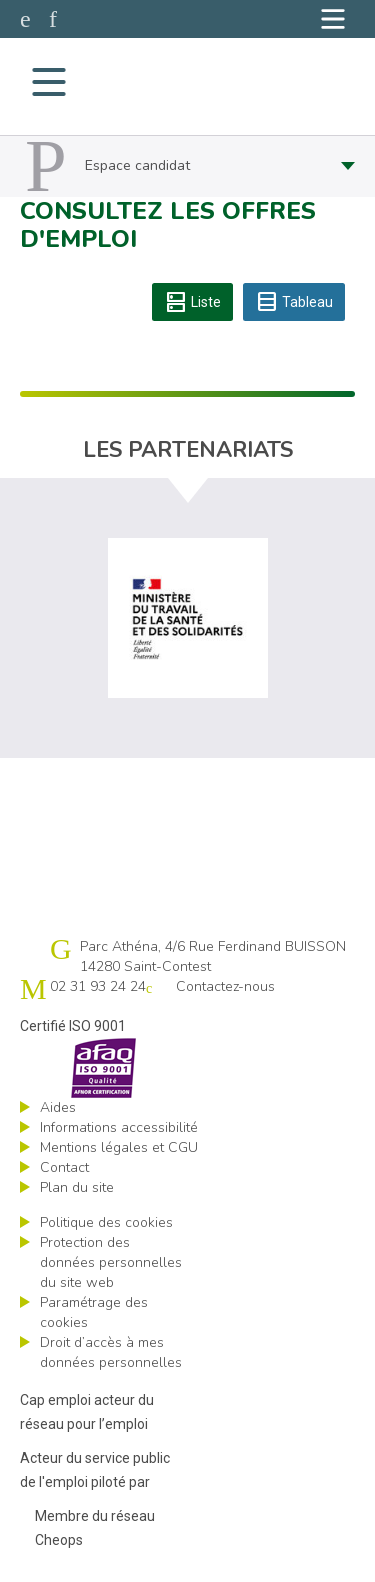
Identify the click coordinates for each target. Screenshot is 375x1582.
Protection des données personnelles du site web (111, 1262)
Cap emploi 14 (186, 81)
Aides (58, 1107)
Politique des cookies (106, 1222)
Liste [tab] (192, 302)
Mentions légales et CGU (119, 1147)
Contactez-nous (225, 986)
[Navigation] (332, 19)
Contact (64, 1167)
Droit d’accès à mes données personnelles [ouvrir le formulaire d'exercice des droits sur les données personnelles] (111, 1352)
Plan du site (77, 1187)
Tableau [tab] (294, 302)
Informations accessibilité (119, 1127)
